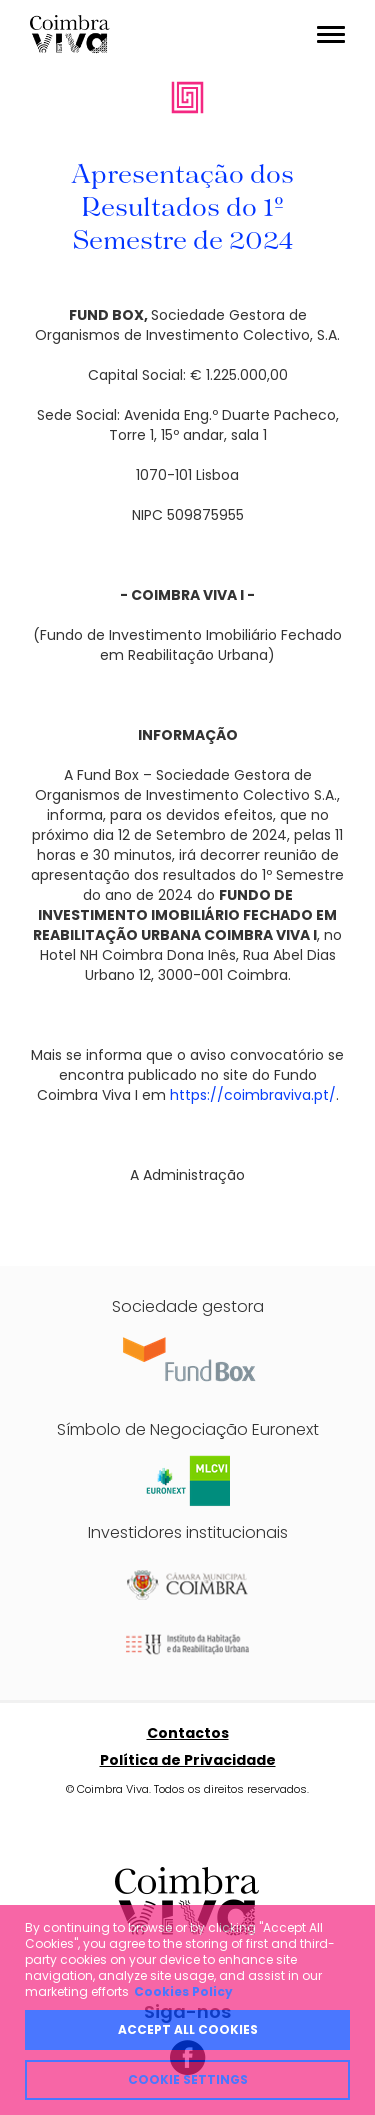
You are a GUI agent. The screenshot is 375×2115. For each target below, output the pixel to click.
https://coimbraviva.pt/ (253, 1095)
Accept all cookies (188, 2029)
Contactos (188, 1733)
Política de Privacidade (188, 1760)
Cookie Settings (188, 2079)
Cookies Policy (183, 1991)
